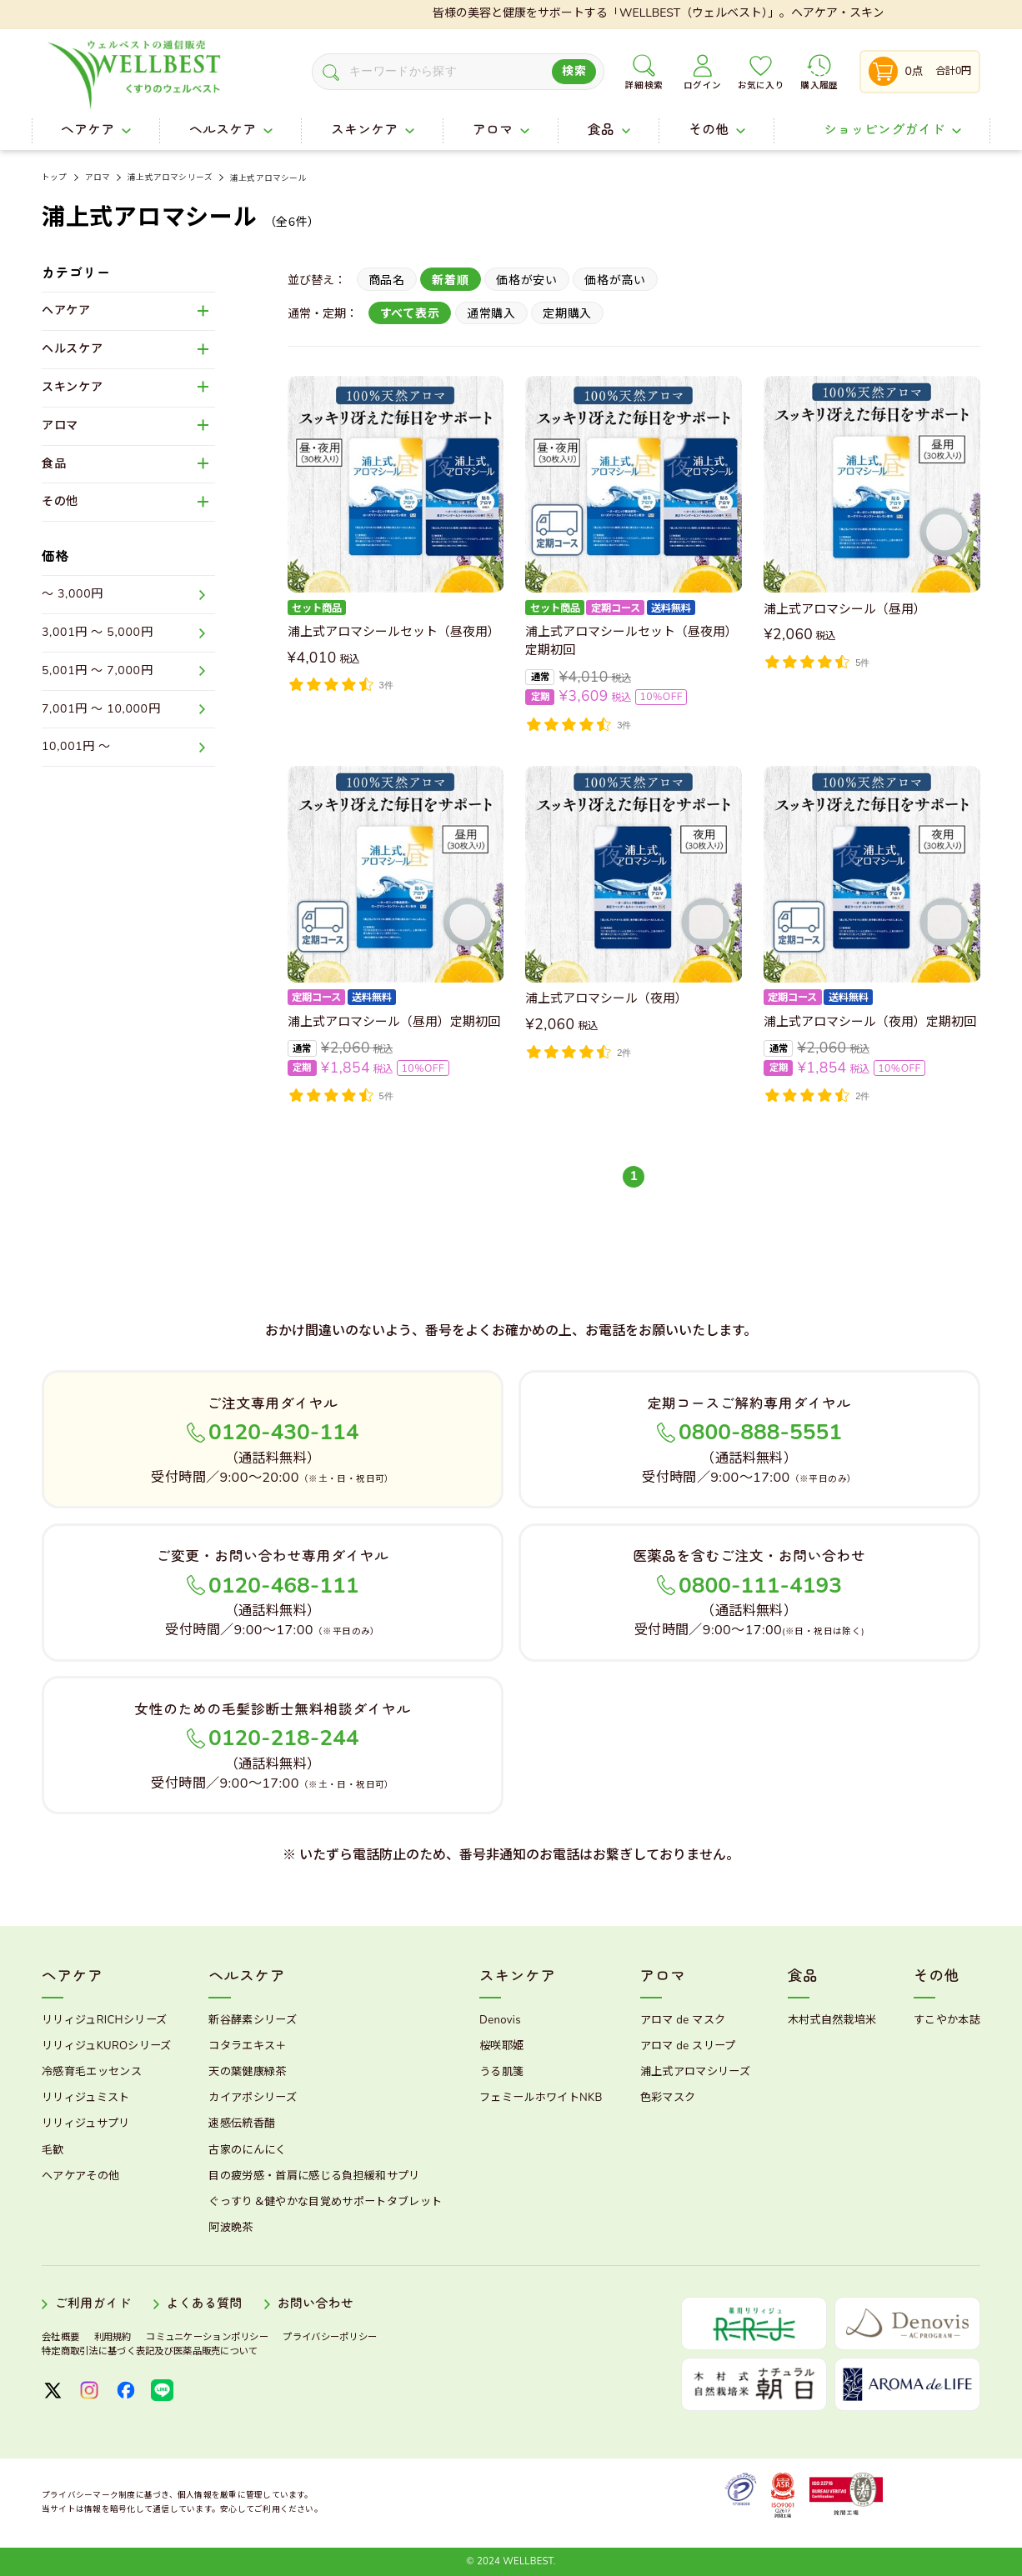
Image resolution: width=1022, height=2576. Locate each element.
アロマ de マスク (683, 2020)
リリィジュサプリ (86, 2123)
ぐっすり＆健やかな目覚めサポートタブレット (325, 2201)
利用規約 (113, 2336)
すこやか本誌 (947, 2020)
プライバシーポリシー (330, 2336)
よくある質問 (204, 2304)
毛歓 (53, 2150)
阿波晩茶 (230, 2227)
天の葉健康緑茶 (247, 2071)
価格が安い (527, 280)
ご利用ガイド (93, 2304)
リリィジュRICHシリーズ (104, 2020)
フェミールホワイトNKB (541, 2097)
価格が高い (615, 280)
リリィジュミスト (86, 2097)
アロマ (98, 178)
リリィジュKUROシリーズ (107, 2045)
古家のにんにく (247, 2150)
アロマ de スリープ (688, 2045)
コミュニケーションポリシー (207, 2336)
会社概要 (60, 2336)
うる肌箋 (501, 2071)
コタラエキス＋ (247, 2045)
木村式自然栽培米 (832, 2020)
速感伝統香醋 (241, 2123)
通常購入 (491, 314)
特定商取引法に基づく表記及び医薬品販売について (150, 2351)
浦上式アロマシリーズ (170, 178)
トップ (55, 178)
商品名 (386, 280)
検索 (574, 71)
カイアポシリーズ (252, 2097)
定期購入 (567, 314)
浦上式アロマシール (268, 178)
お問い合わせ (315, 2304)
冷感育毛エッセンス (92, 2071)
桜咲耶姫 (501, 2045)
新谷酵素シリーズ (252, 2020)
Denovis (500, 2020)
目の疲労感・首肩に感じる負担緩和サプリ (313, 2175)
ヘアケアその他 (80, 2175)
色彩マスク (668, 2097)
